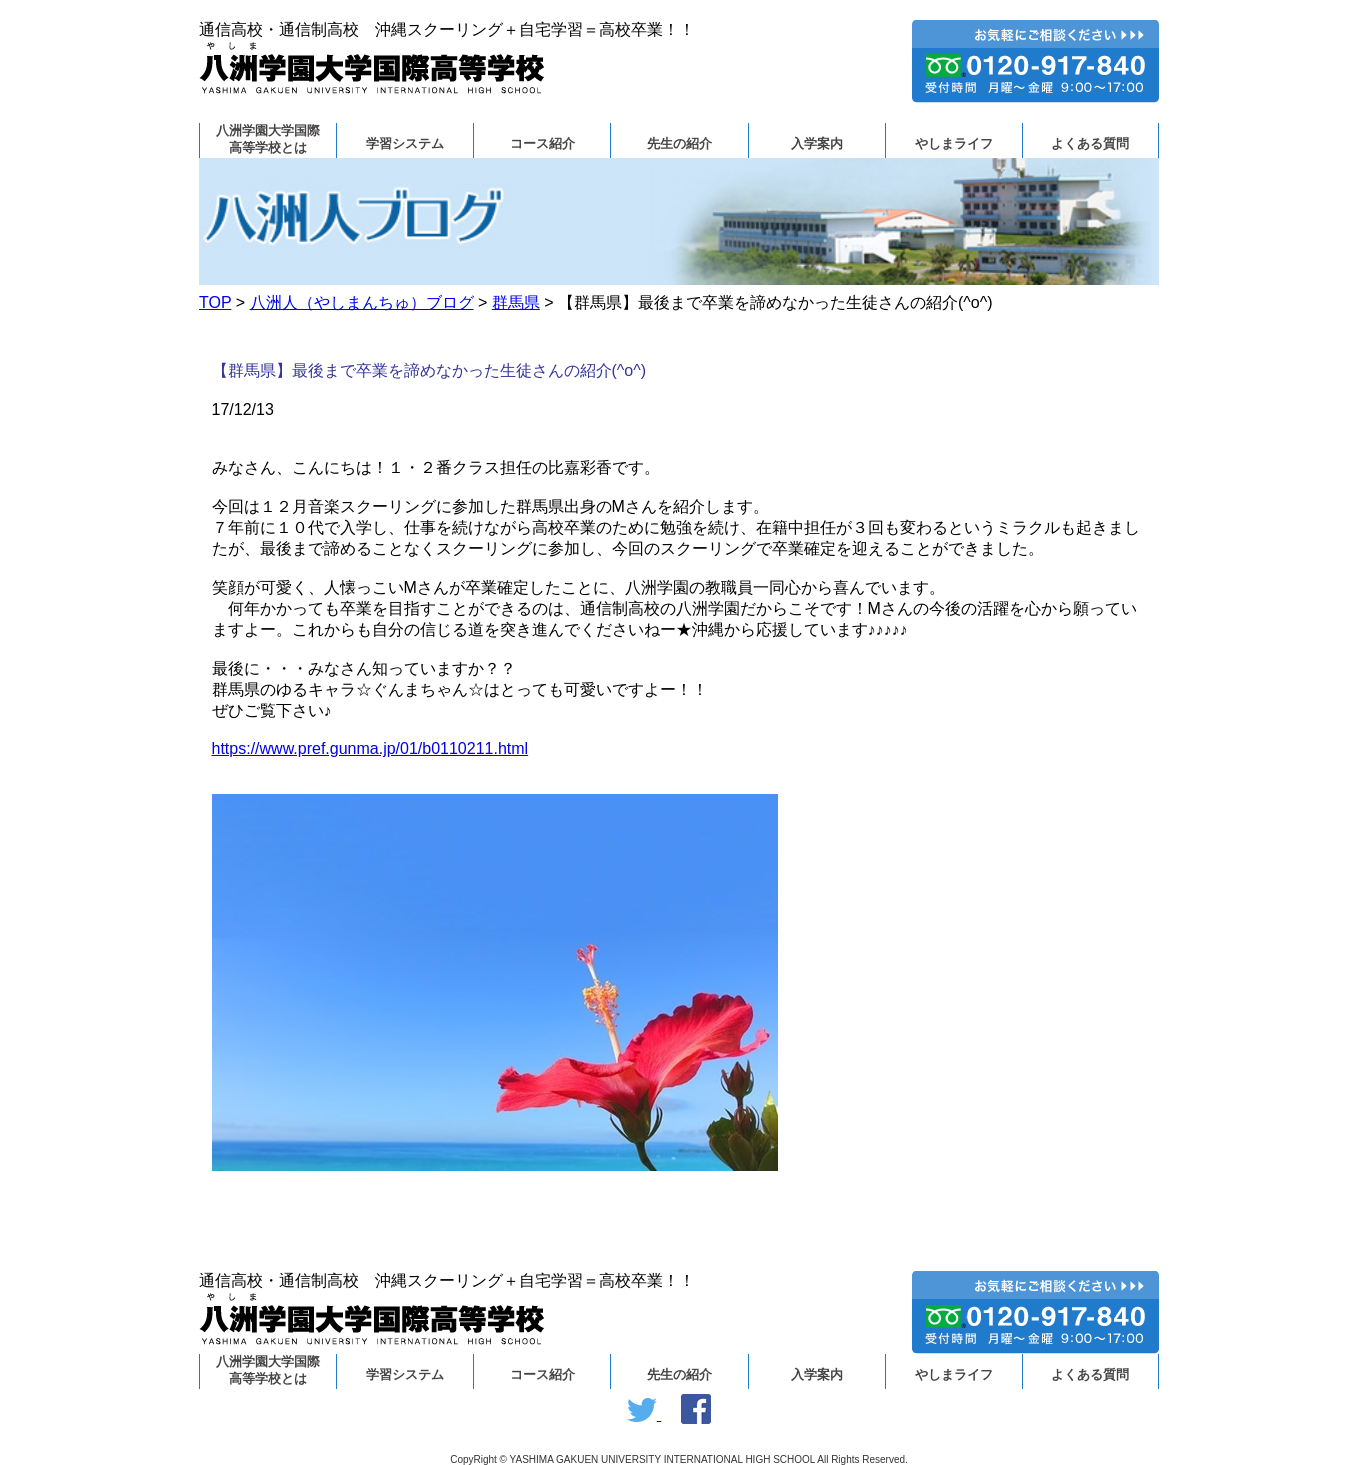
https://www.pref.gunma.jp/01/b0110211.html (370, 748)
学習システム (405, 144)
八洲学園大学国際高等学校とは (268, 139)
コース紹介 (542, 144)
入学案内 (817, 144)
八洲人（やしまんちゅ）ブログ (362, 302)
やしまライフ (954, 144)
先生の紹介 (679, 144)
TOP (215, 302)
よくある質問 (1090, 144)
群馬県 (516, 302)
